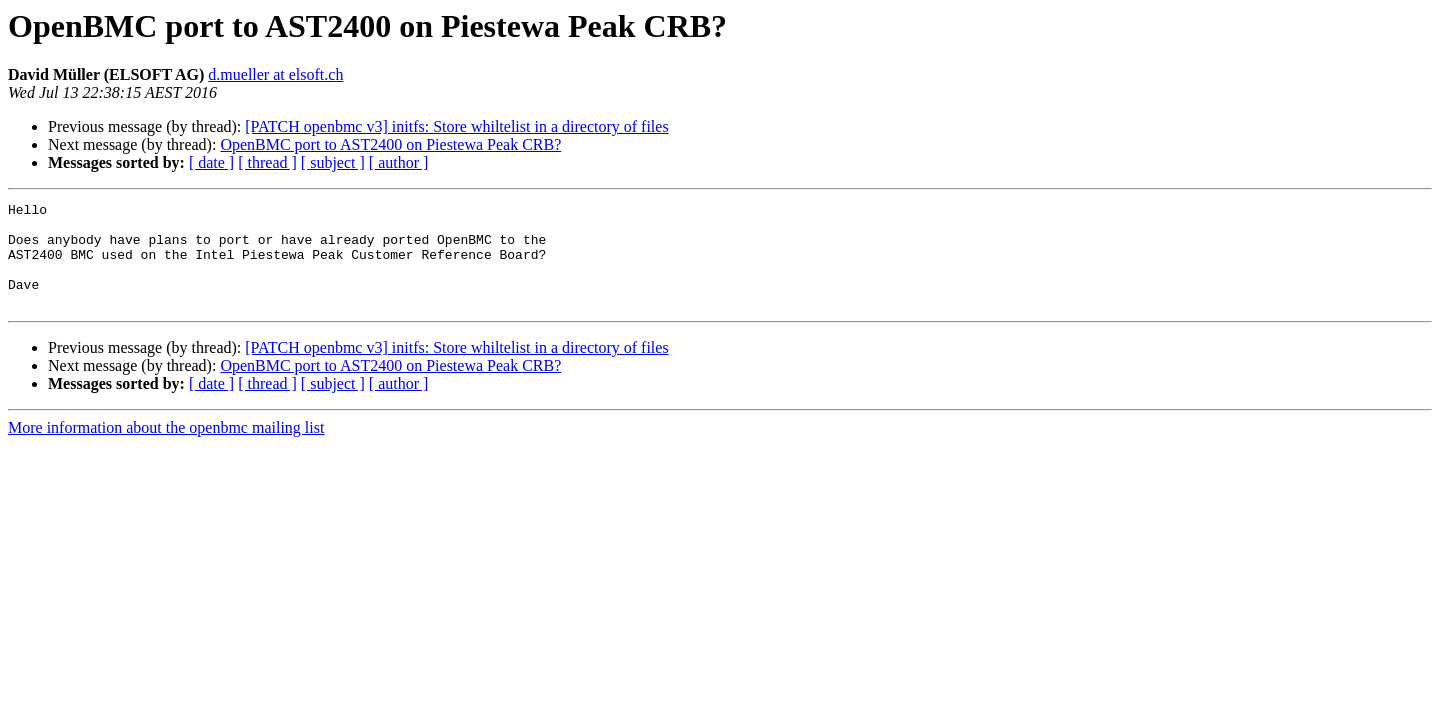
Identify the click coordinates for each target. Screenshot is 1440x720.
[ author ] (399, 162)
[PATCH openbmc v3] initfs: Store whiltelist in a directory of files (456, 126)
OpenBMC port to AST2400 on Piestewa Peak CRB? (390, 144)
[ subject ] (333, 162)
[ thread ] (267, 162)
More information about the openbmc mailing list (166, 448)
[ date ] (211, 162)
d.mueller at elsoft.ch (275, 74)
